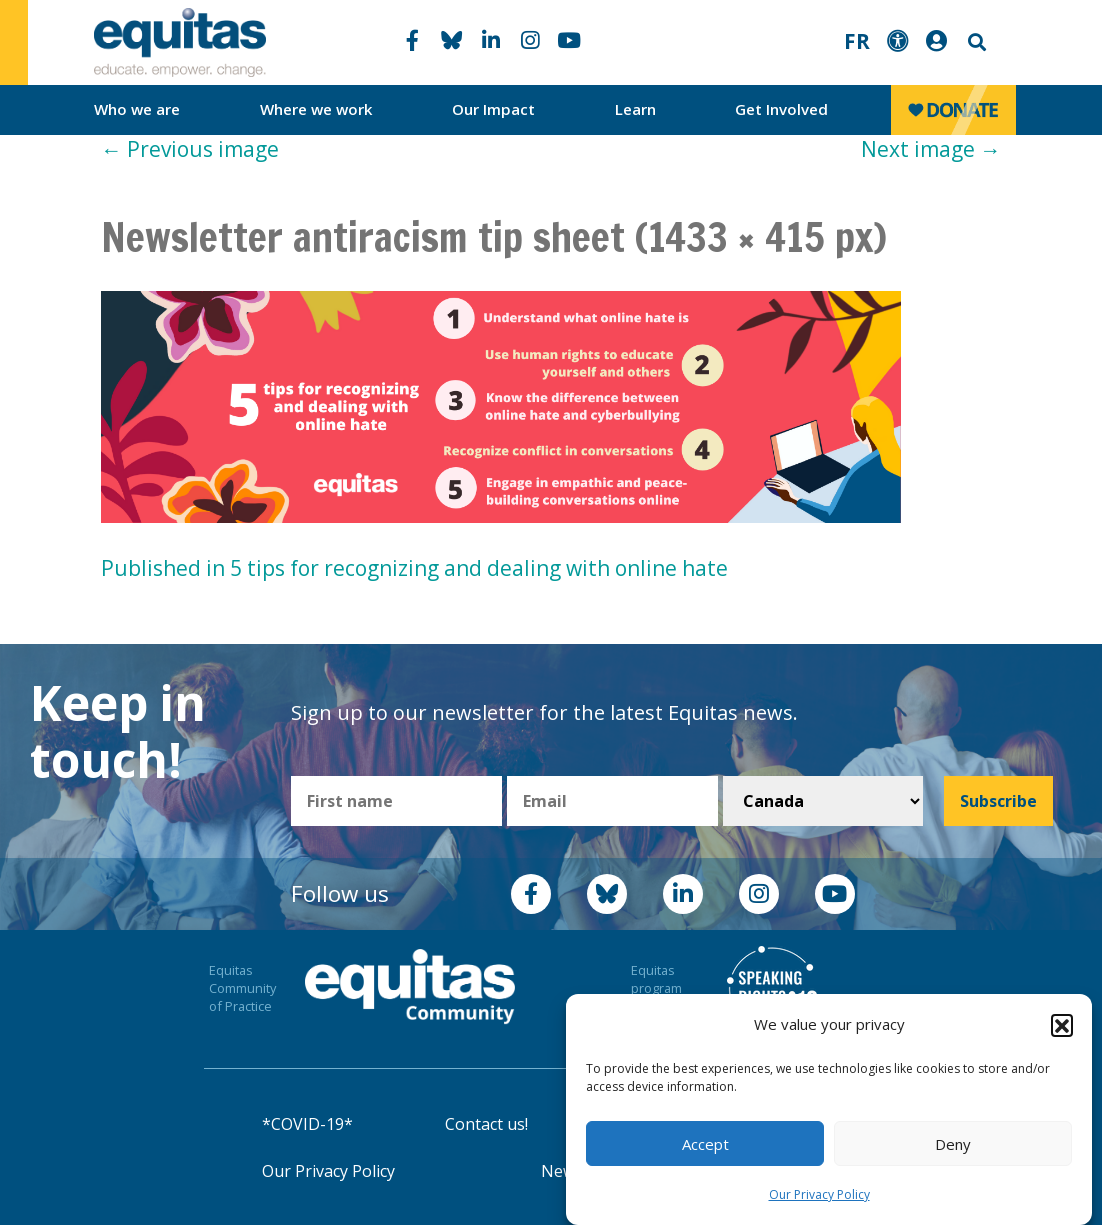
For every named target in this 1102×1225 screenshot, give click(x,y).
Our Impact (493, 109)
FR (857, 41)
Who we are (137, 109)
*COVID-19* (307, 1124)
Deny (953, 1144)
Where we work (316, 109)
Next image (931, 149)
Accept (705, 1144)
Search (975, 42)
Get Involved (781, 109)
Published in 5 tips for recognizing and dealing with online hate (414, 568)
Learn (635, 109)
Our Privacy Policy (819, 1194)
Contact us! (486, 1124)
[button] (1062, 1025)
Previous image (190, 149)
